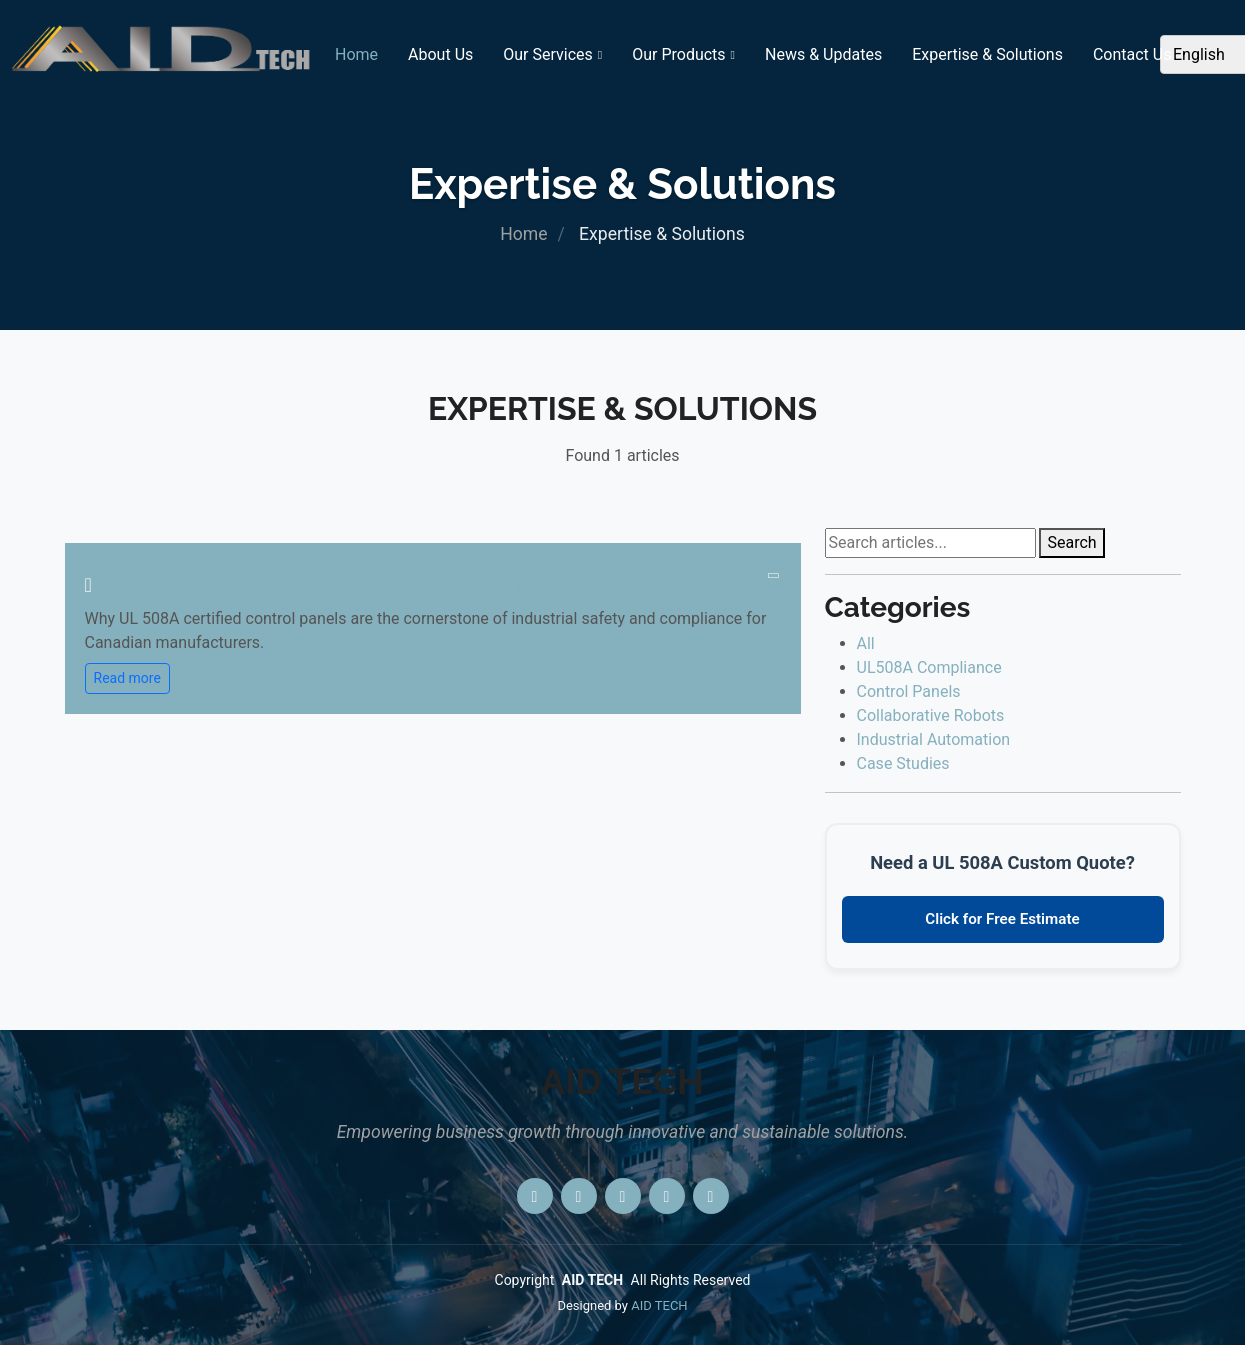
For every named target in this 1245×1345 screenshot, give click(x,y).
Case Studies (903, 763)
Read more (127, 678)
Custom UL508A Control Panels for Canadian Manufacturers (371, 584)
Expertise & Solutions (987, 54)
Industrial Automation (934, 739)
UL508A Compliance (929, 667)
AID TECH (659, 1305)
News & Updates (823, 54)
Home (356, 54)
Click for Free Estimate (1002, 919)
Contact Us (1132, 54)
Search (1071, 542)
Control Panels (909, 691)
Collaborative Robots (931, 715)
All (866, 643)
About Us (440, 54)
